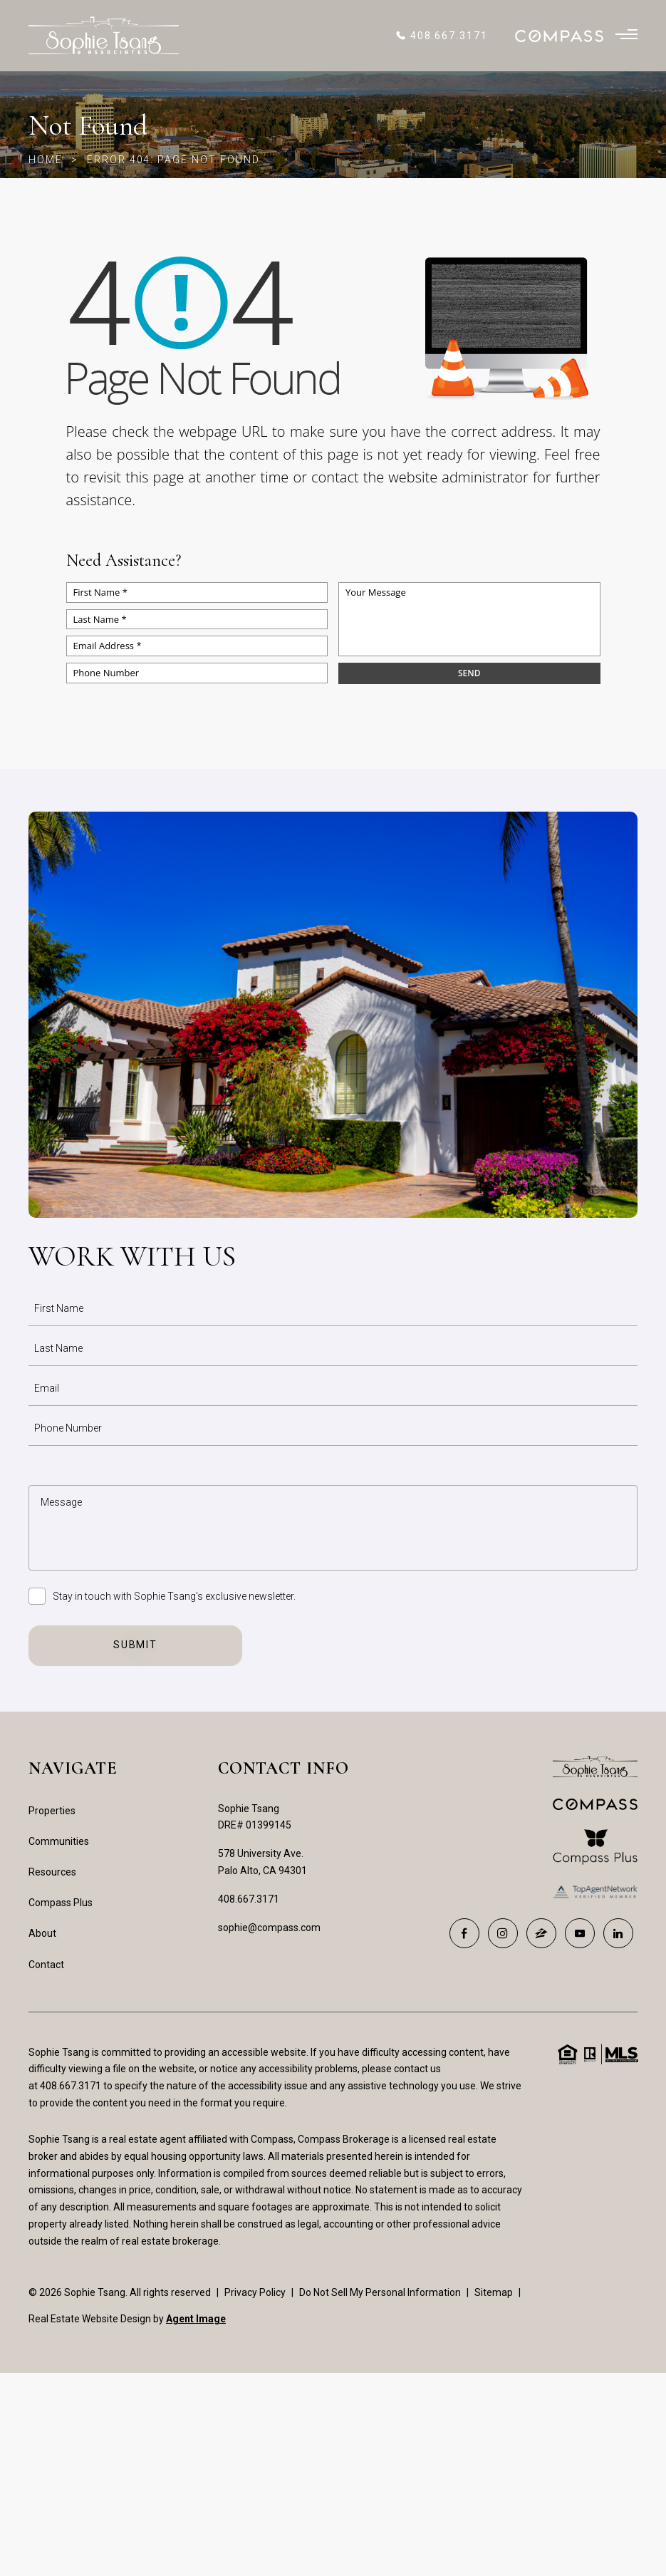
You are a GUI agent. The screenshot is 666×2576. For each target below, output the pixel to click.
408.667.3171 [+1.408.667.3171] (248, 1899)
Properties (52, 1810)
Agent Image (196, 2318)
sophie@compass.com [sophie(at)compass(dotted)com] (269, 1927)
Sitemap (493, 2292)
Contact (46, 1964)
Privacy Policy (255, 2292)
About (42, 1933)
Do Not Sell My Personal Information (380, 2292)
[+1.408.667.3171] (441, 35)
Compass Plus (60, 1902)
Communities (58, 1841)
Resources (52, 1872)
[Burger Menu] (626, 35)
